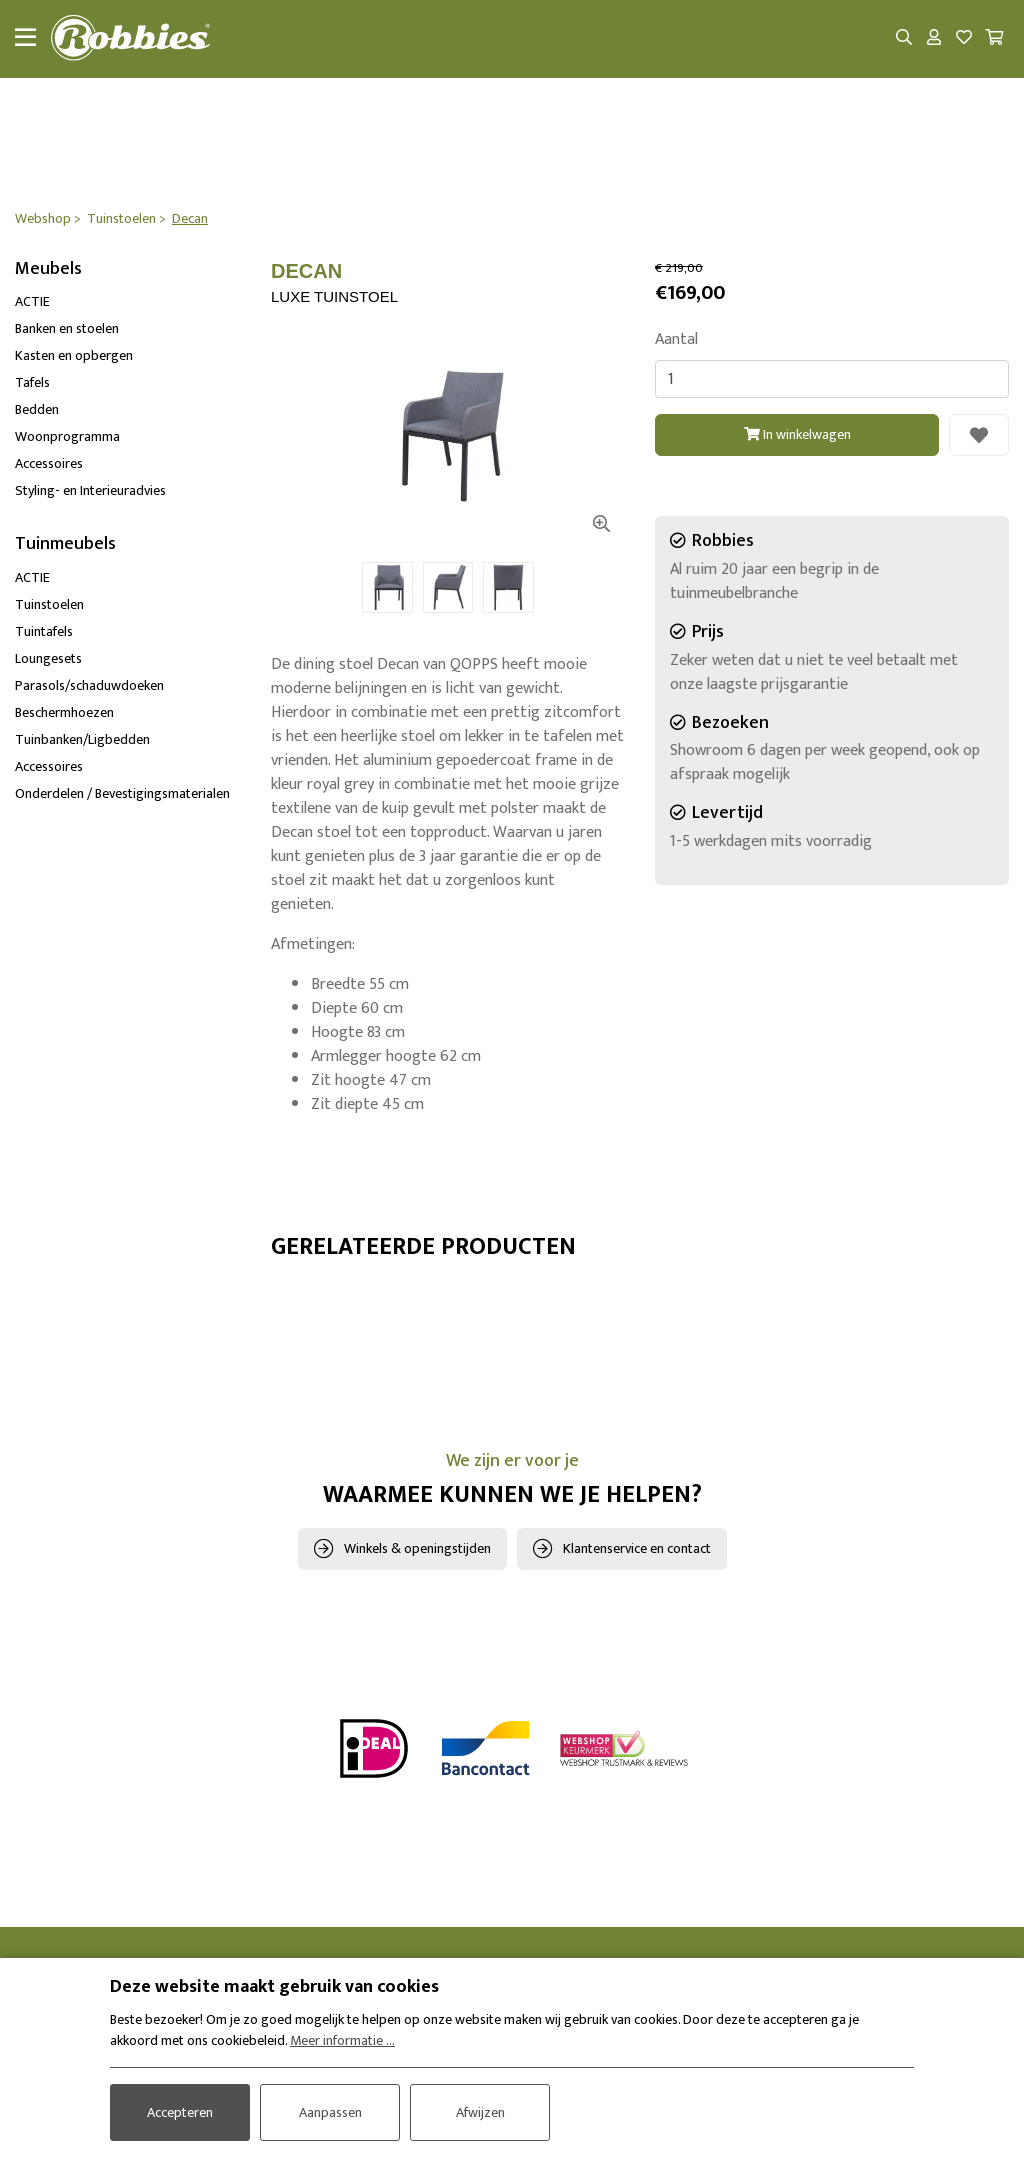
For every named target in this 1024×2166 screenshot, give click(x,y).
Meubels (48, 269)
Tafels (32, 383)
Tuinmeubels (65, 545)
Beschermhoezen (64, 712)
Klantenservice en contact (637, 1548)
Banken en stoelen (67, 329)
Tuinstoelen (49, 604)
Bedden (37, 410)
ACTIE (32, 302)
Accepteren (180, 2112)
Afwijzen (480, 2112)
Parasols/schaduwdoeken (89, 685)
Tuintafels (44, 631)
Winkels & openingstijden (417, 1548)
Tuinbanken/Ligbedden (82, 739)
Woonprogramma (67, 437)
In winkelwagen (797, 435)
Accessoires (49, 464)
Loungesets (48, 658)
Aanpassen (330, 2112)
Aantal (676, 341)
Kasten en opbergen (74, 356)
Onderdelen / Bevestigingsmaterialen (122, 793)
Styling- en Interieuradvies (90, 491)
